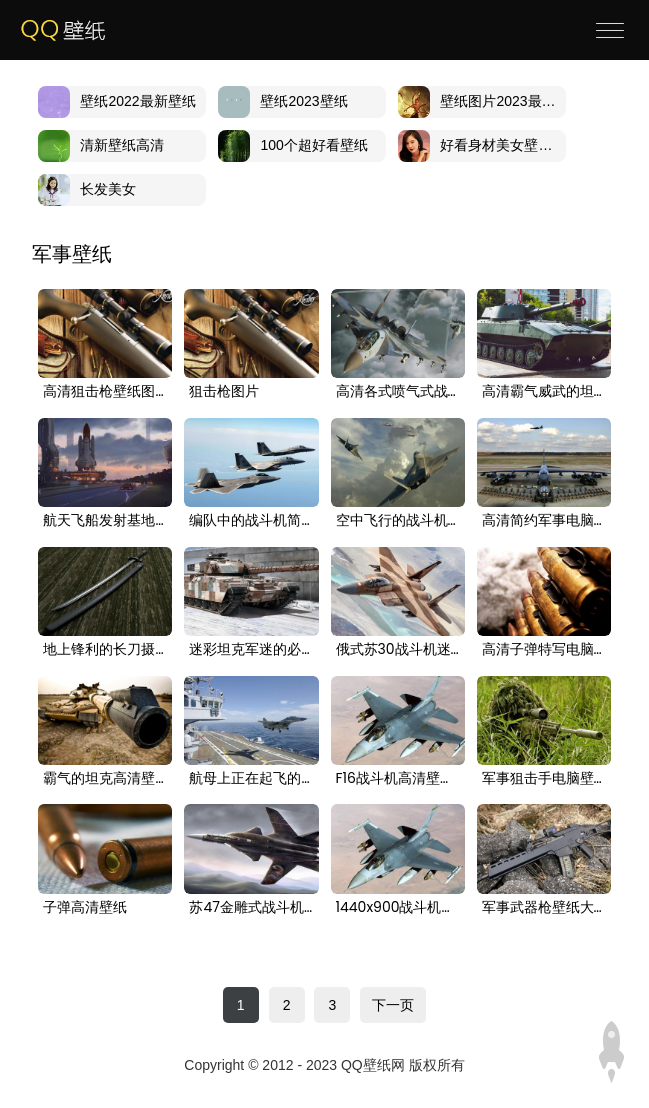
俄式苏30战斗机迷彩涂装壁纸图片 (398, 650)
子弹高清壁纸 (85, 908)
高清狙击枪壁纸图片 (105, 392)
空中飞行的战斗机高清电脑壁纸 (398, 521)
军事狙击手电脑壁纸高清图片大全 (544, 779)
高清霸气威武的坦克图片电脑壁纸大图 (544, 392)
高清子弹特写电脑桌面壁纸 (544, 650)
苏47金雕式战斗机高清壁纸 (251, 908)
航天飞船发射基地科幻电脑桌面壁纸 (105, 521)
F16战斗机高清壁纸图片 (398, 779)
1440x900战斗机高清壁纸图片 (398, 908)
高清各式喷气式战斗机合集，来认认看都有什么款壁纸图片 (398, 392)
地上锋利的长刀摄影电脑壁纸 (105, 650)
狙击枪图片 (224, 392)
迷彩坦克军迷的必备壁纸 (251, 650)
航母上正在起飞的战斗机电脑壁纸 (251, 779)
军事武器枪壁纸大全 (544, 908)
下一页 (393, 1005)
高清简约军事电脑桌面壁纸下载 (544, 521)
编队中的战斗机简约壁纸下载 (251, 521)
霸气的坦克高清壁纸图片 (105, 779)
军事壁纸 (72, 254)
